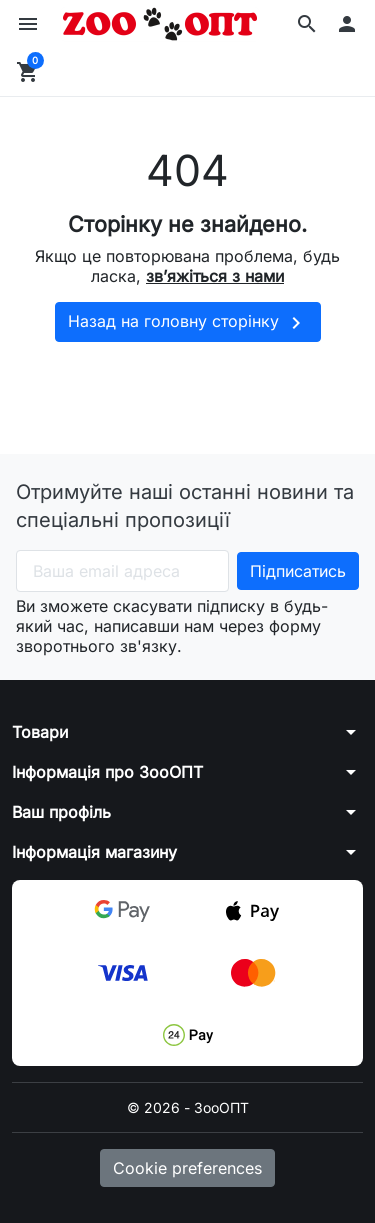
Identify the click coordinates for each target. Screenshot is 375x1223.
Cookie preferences (187, 1168)
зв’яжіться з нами (215, 276)
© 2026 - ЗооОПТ (188, 1107)
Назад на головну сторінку (188, 323)
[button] (307, 24)
